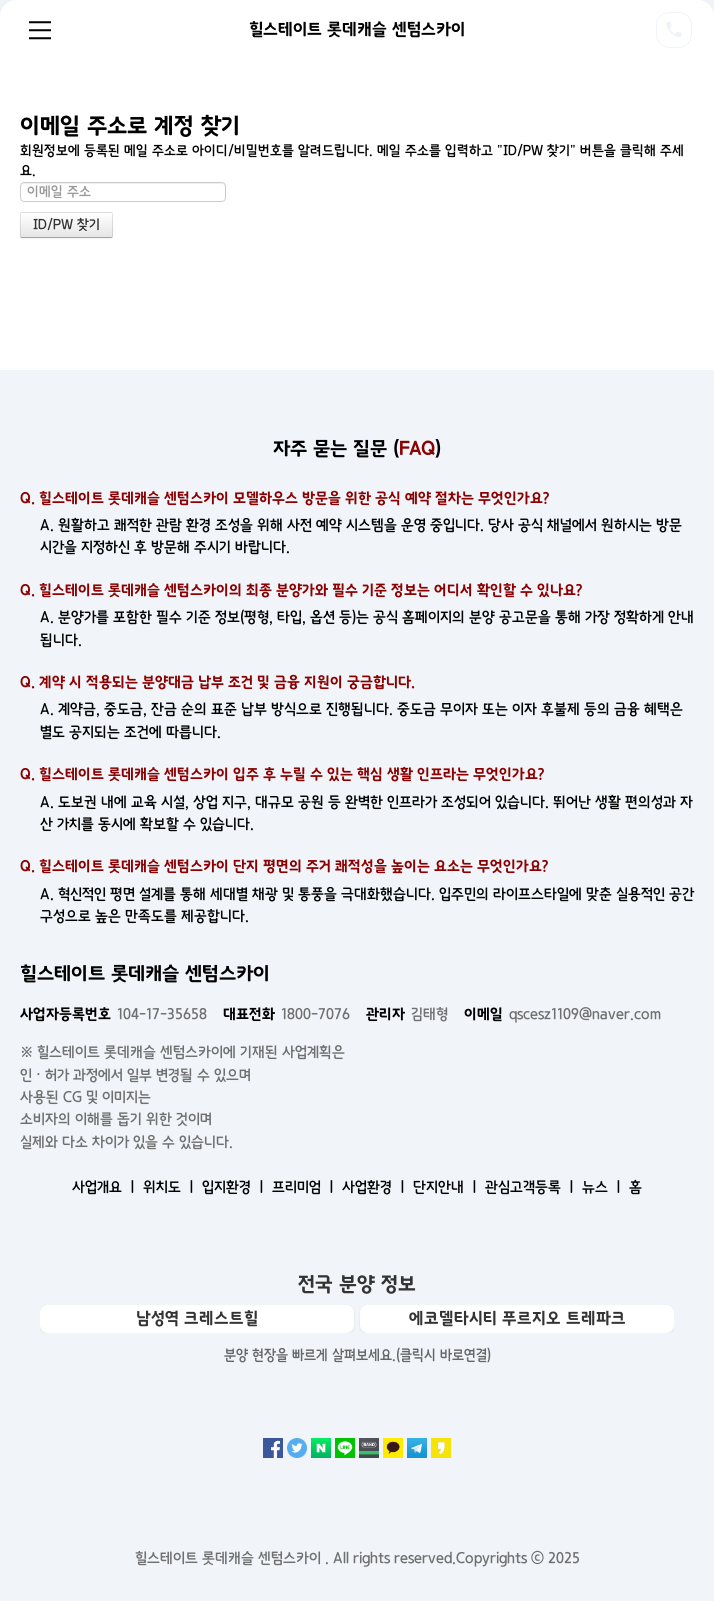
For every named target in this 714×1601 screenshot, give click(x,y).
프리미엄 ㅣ (305, 1187)
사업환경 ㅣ (375, 1187)
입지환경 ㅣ (235, 1187)
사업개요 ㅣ (105, 1187)
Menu (40, 30)
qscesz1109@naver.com (562, 1014)
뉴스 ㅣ (603, 1187)
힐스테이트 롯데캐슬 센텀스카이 (357, 29)
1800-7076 (286, 1014)
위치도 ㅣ (170, 1187)
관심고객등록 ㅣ (531, 1187)
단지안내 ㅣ (447, 1187)
